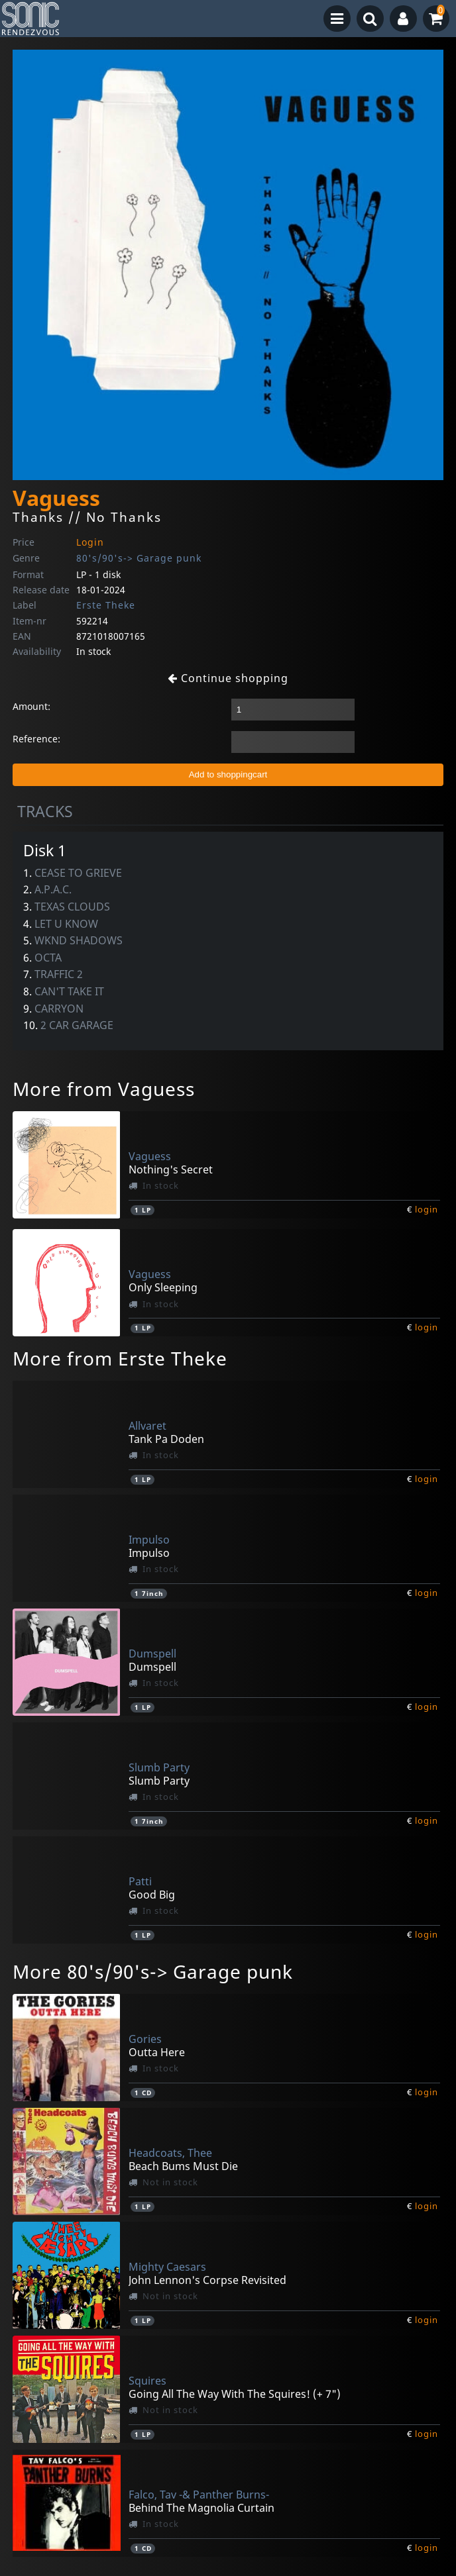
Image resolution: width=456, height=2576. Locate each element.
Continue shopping (228, 678)
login (426, 1209)
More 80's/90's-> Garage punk (153, 1971)
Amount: (31, 706)
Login (90, 542)
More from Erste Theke (120, 1358)
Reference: (36, 738)
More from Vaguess (104, 1088)
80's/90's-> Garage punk (138, 558)
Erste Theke (105, 605)
